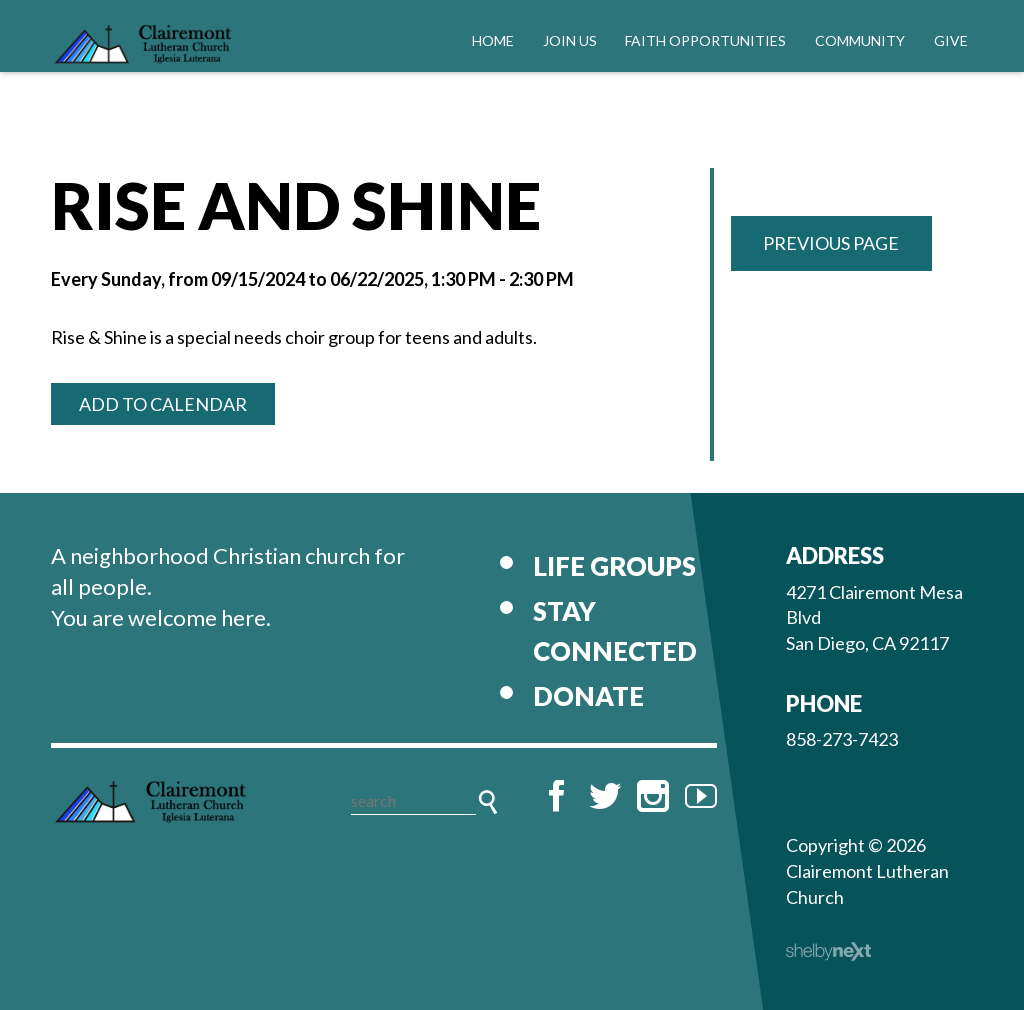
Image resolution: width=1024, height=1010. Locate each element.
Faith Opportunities (705, 40)
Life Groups (614, 566)
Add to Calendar (163, 404)
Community (860, 40)
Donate (588, 696)
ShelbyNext (828, 952)
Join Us (570, 40)
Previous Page (831, 243)
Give (951, 40)
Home (493, 40)
